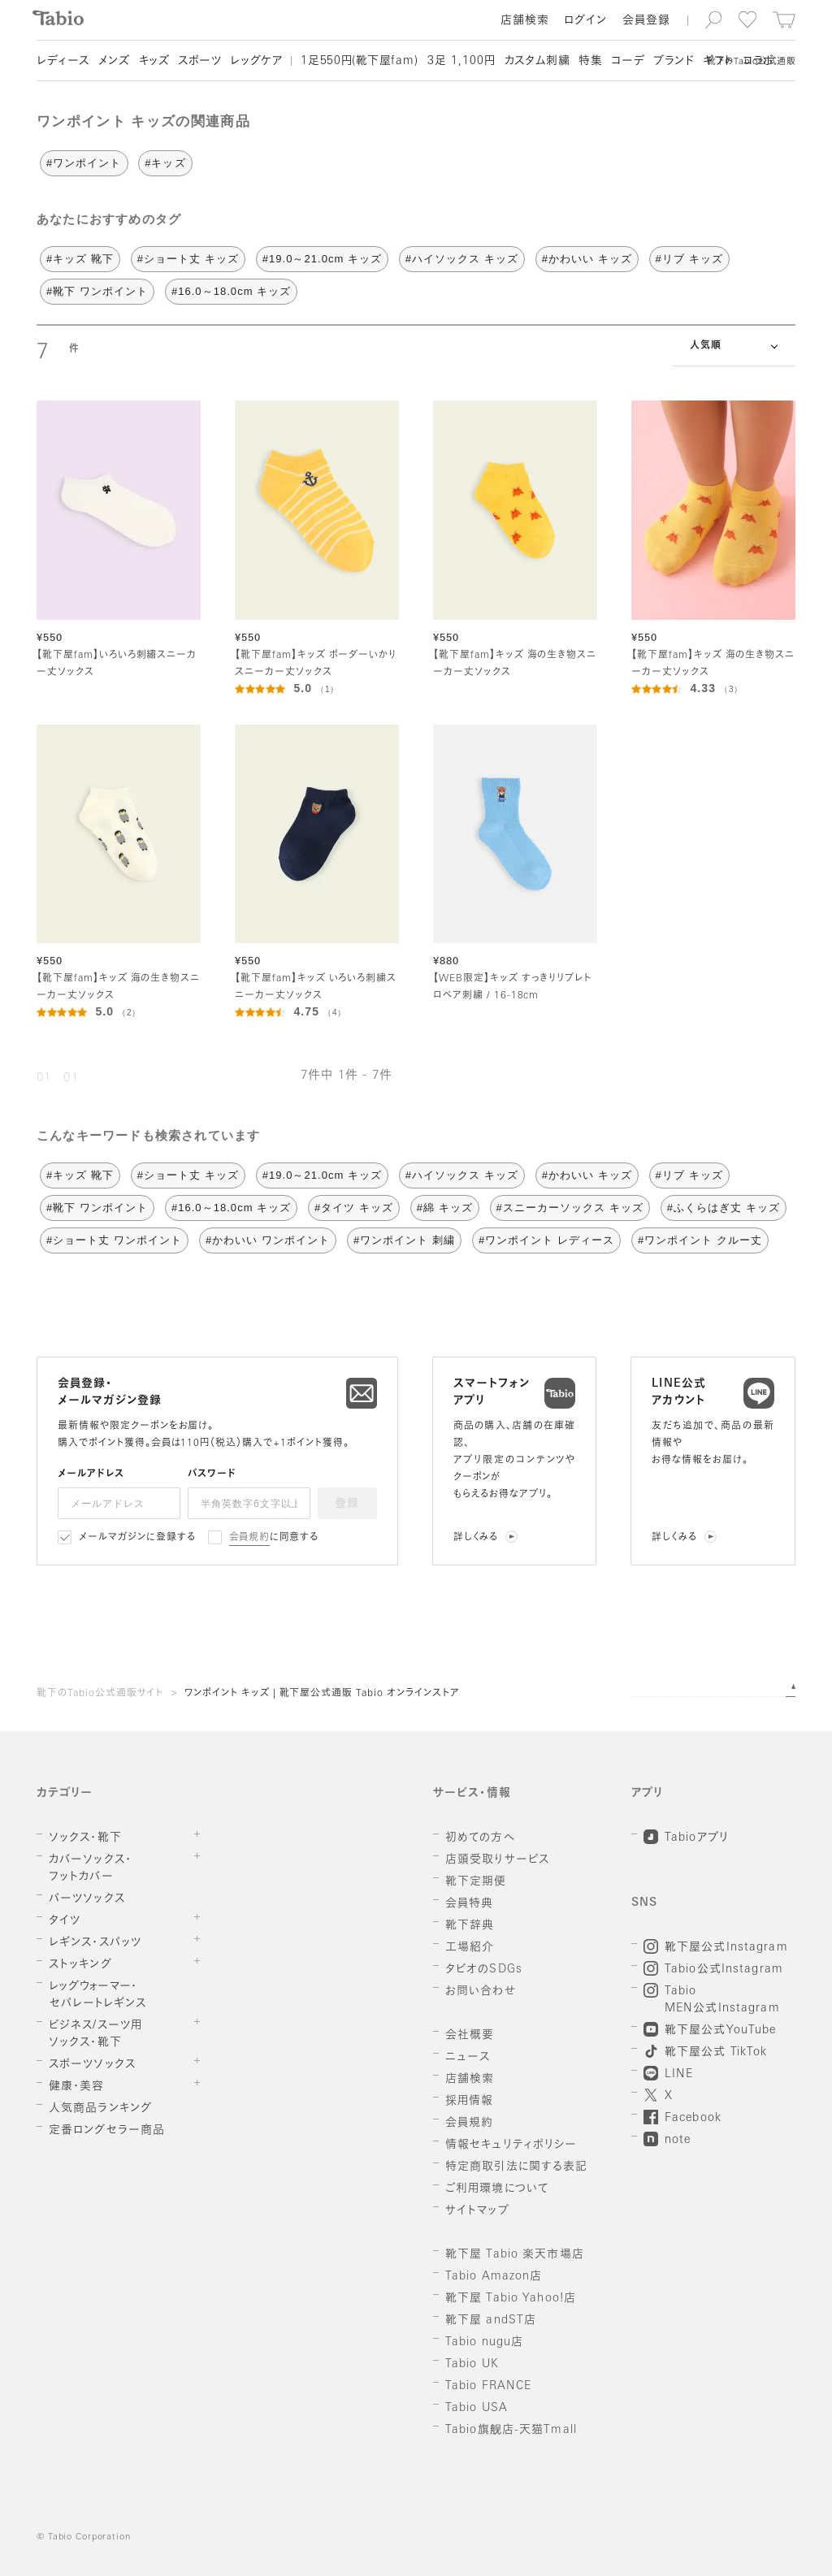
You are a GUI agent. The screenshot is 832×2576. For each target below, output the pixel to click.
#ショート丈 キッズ (188, 259)
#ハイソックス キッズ (461, 259)
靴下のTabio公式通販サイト (100, 1694)
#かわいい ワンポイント (268, 1240)
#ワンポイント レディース (546, 1240)
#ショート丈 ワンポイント (114, 1240)
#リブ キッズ (689, 259)
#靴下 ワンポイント (97, 291)
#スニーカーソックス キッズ (570, 1207)
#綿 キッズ (445, 1207)
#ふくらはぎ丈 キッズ (723, 1207)
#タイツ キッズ (353, 1207)
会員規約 (250, 1538)
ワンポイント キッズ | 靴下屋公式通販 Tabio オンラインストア (322, 1694)
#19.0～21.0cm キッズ (322, 259)
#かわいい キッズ (587, 259)
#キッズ (165, 163)
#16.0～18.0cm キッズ (231, 291)
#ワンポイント (84, 163)
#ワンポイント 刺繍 (404, 1240)
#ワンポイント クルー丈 (700, 1240)
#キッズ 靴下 (80, 259)
